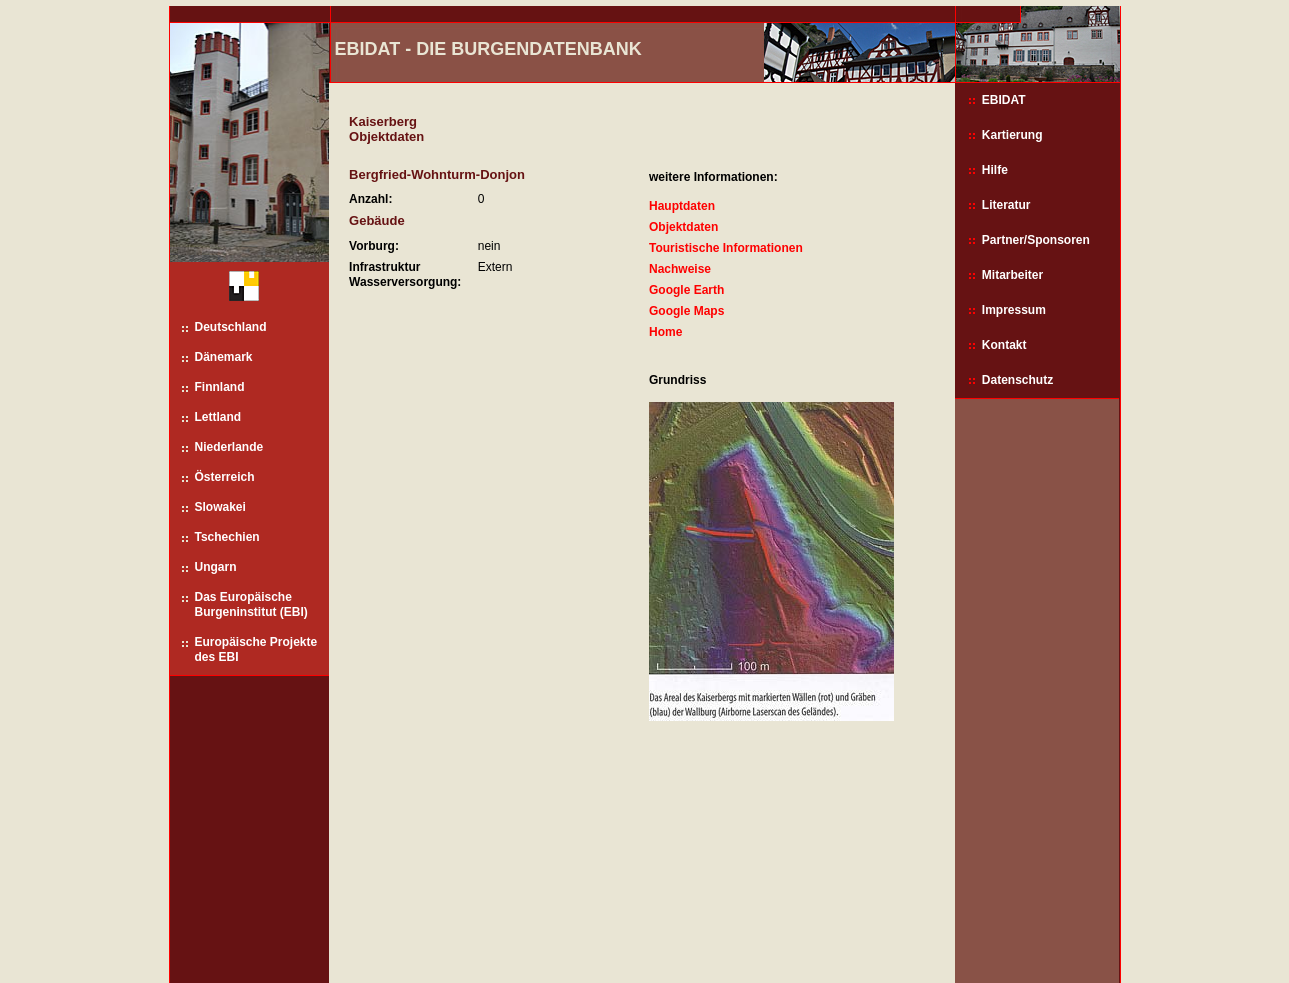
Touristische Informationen (726, 248)
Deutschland (231, 327)
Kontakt (1004, 345)
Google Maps (686, 311)
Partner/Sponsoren (1036, 240)
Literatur (1006, 205)
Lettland (218, 417)
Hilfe (995, 170)
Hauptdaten (682, 206)
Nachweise (680, 269)
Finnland (220, 387)
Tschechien (227, 537)
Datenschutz (1017, 380)
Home (665, 332)
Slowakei (220, 507)
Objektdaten (683, 227)
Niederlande (229, 447)
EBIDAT (1004, 100)
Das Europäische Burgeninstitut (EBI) (251, 604)
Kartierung (1012, 135)
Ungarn (216, 567)
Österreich (225, 477)
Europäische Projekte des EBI (256, 649)
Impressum (1014, 310)
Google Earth (686, 290)
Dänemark (224, 357)
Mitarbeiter (1012, 275)
